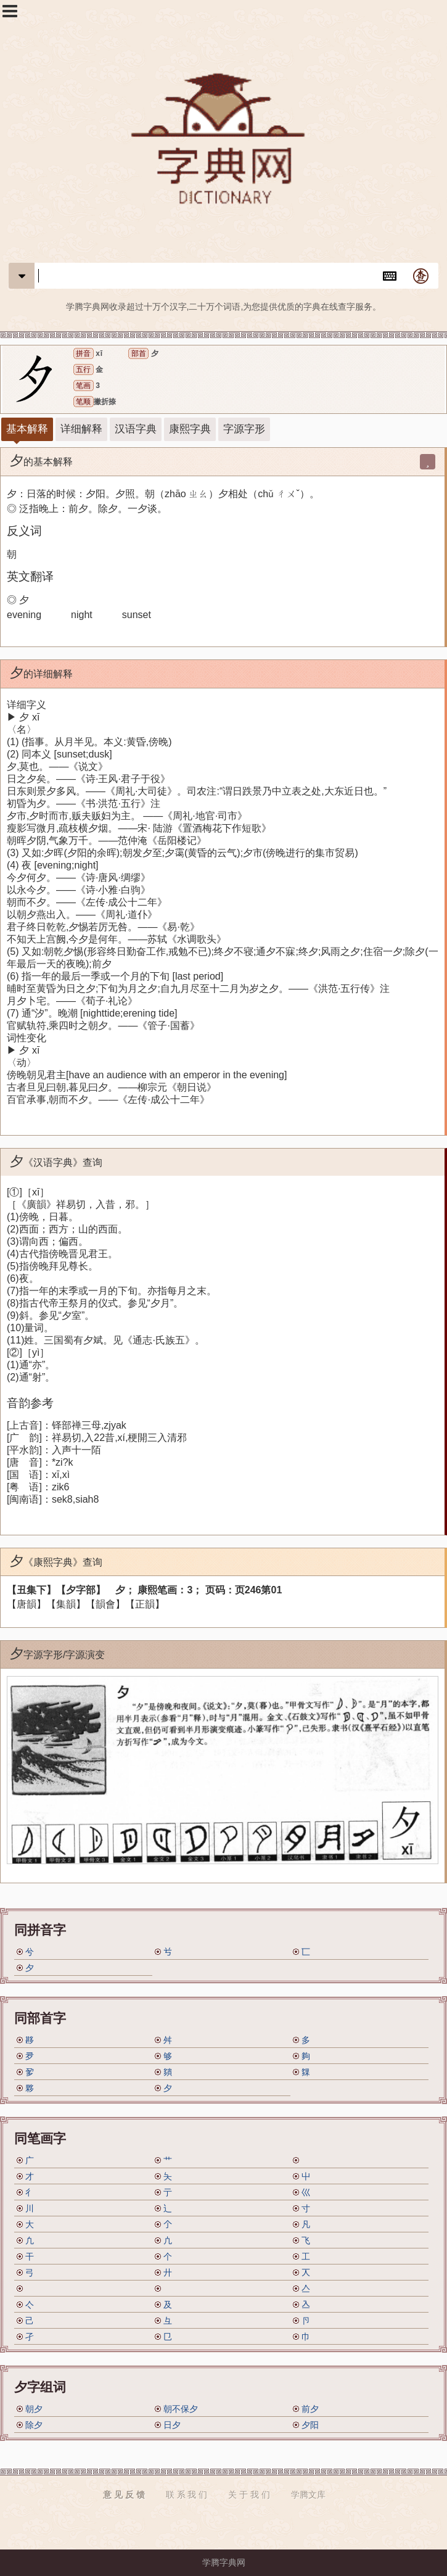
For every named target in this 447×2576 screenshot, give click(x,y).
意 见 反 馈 (124, 2495)
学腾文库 (308, 2495)
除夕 (34, 2425)
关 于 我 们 (249, 2495)
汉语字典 (136, 429)
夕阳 (310, 2425)
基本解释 (27, 429)
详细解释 (81, 429)
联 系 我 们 (187, 2495)
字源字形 (244, 429)
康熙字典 (190, 429)
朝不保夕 (180, 2409)
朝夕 (34, 2409)
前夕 (310, 2409)
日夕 (172, 2425)
